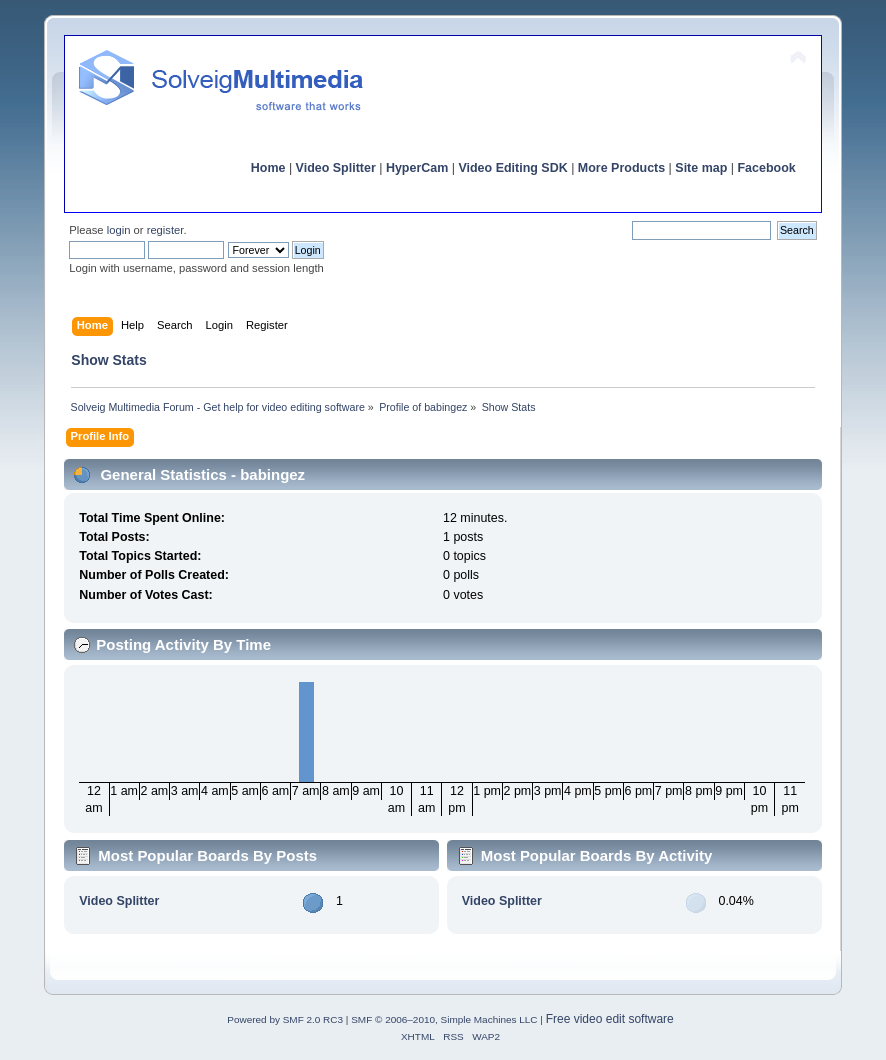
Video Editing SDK (512, 168)
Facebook (766, 168)
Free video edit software (610, 1019)
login (119, 230)
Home (268, 168)
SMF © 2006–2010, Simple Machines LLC (444, 1019)
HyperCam (417, 168)
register (165, 230)
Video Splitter (336, 168)
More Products (621, 168)
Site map (701, 168)
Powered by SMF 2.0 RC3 (285, 1019)
